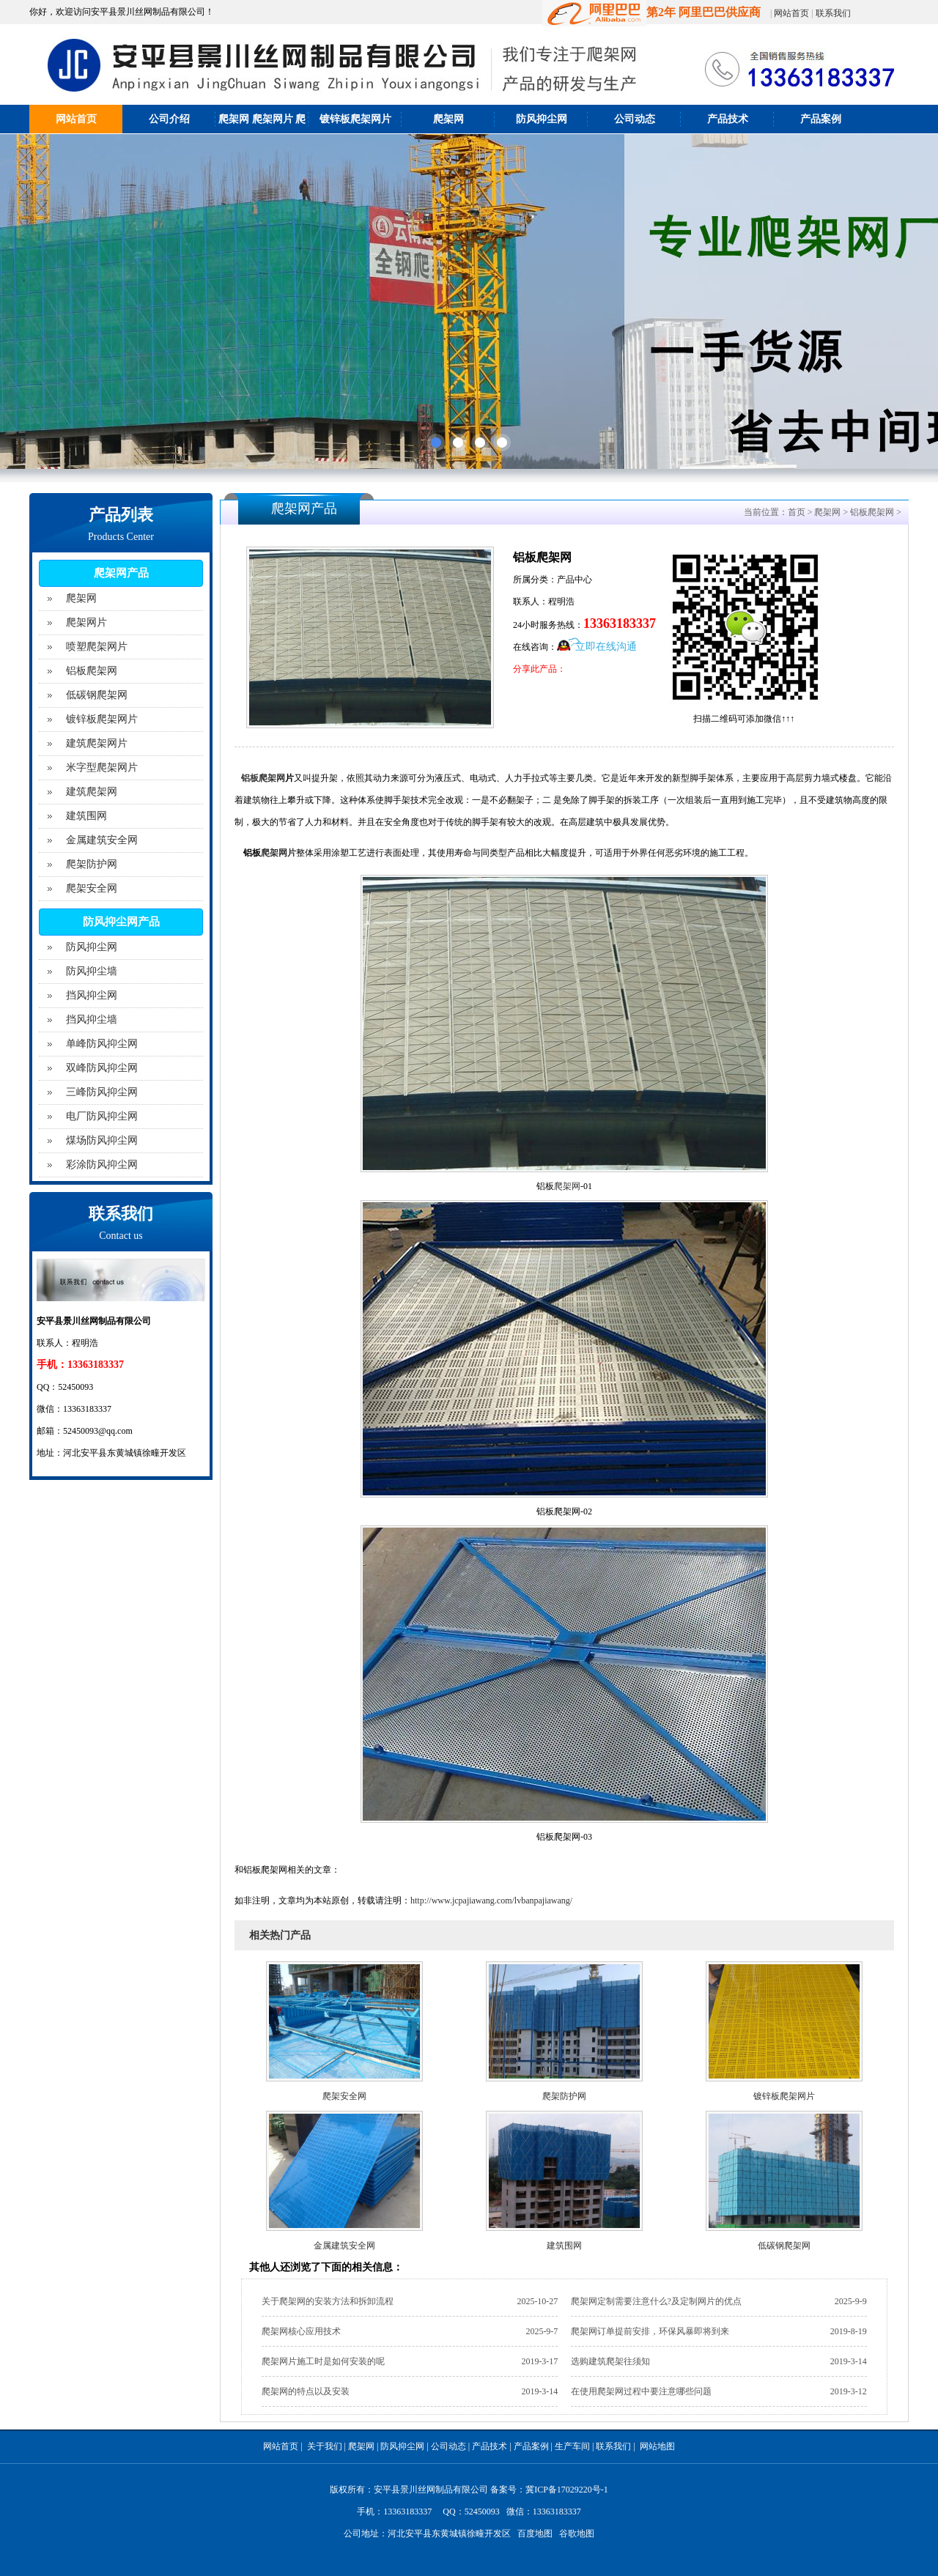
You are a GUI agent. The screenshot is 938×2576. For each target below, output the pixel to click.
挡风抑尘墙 (91, 1019)
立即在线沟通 (606, 646)
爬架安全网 (91, 888)
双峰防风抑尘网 (102, 1067)
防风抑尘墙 (91, 971)
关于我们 (324, 2446)
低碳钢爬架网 (97, 694)
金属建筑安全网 (102, 839)
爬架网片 (86, 622)
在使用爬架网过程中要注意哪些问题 (641, 2391)
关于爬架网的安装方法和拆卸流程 (328, 2301)
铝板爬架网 (91, 670)
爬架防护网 (91, 864)
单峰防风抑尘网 (102, 1043)
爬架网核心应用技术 (301, 2331)
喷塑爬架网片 (97, 646)
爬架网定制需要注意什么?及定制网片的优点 (656, 2301)
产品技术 (727, 119)
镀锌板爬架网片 (355, 119)
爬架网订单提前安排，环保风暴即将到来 (650, 2331)
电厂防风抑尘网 (102, 1116)
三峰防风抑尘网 (102, 1092)
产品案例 (820, 119)
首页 (796, 512)
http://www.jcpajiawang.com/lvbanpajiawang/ (491, 1900)
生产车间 (572, 2446)
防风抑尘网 (541, 119)
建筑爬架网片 (97, 743)
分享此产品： (539, 669)
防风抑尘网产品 (121, 922)
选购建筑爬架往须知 (610, 2361)
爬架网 (448, 119)
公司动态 (634, 119)
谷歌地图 (576, 2533)
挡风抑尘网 (91, 995)
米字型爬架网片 (102, 767)
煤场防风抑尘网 (102, 1140)
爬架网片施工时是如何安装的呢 (323, 2361)
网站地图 (657, 2446)
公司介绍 (169, 119)
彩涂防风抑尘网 (102, 1164)
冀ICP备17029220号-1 (566, 2489)
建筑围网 (86, 815)
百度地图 (535, 2533)
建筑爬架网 (91, 791)
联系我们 (833, 13)
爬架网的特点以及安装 (306, 2391)
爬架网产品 (121, 573)
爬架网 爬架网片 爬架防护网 (262, 133)
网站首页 (791, 13)
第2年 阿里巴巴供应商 (651, 12)
